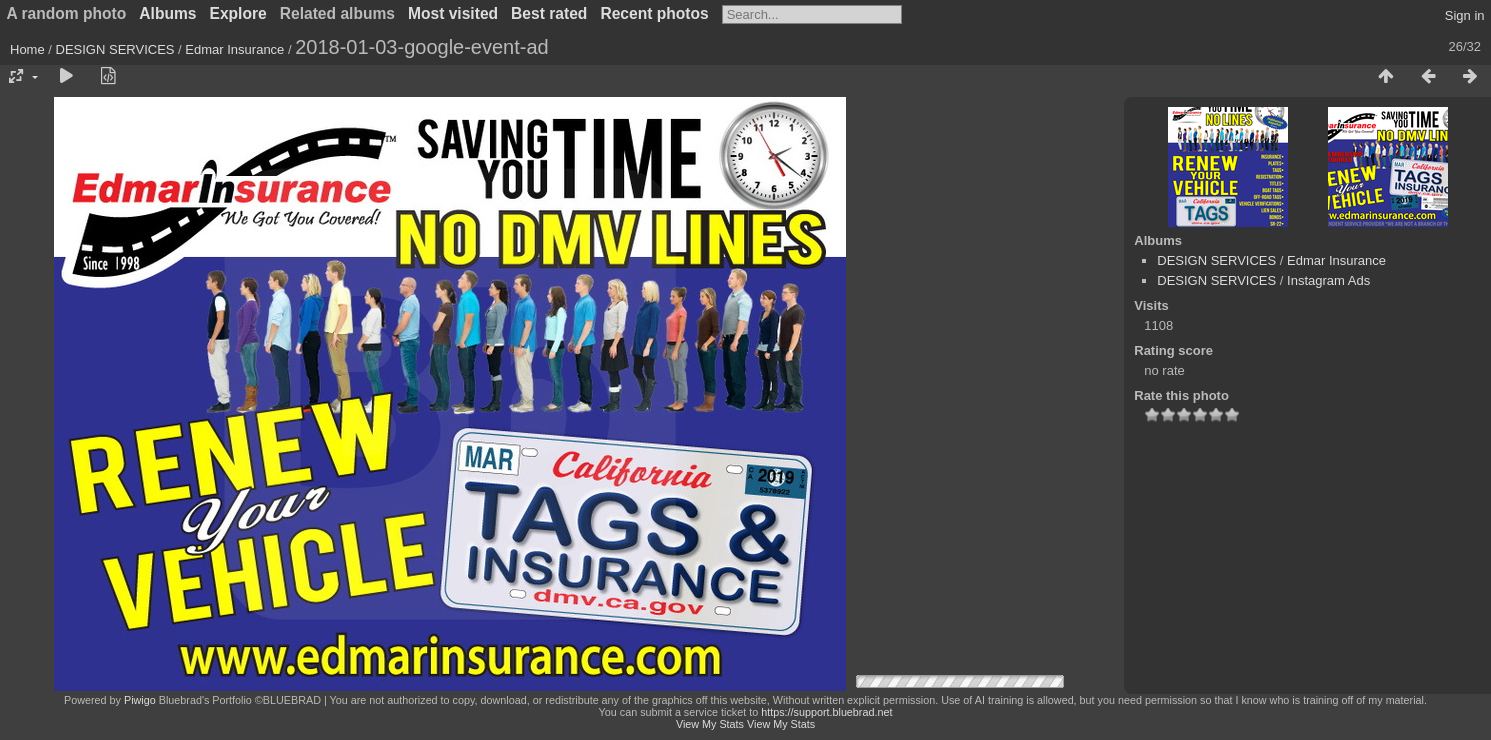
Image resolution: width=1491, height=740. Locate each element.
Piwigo (140, 700)
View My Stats (710, 724)
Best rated (549, 13)
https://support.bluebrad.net (826, 712)
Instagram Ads (1328, 280)
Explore (238, 13)
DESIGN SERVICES (115, 49)
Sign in (1465, 15)
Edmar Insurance (234, 49)
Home (27, 49)
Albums (167, 13)
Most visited (453, 13)
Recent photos (654, 13)
